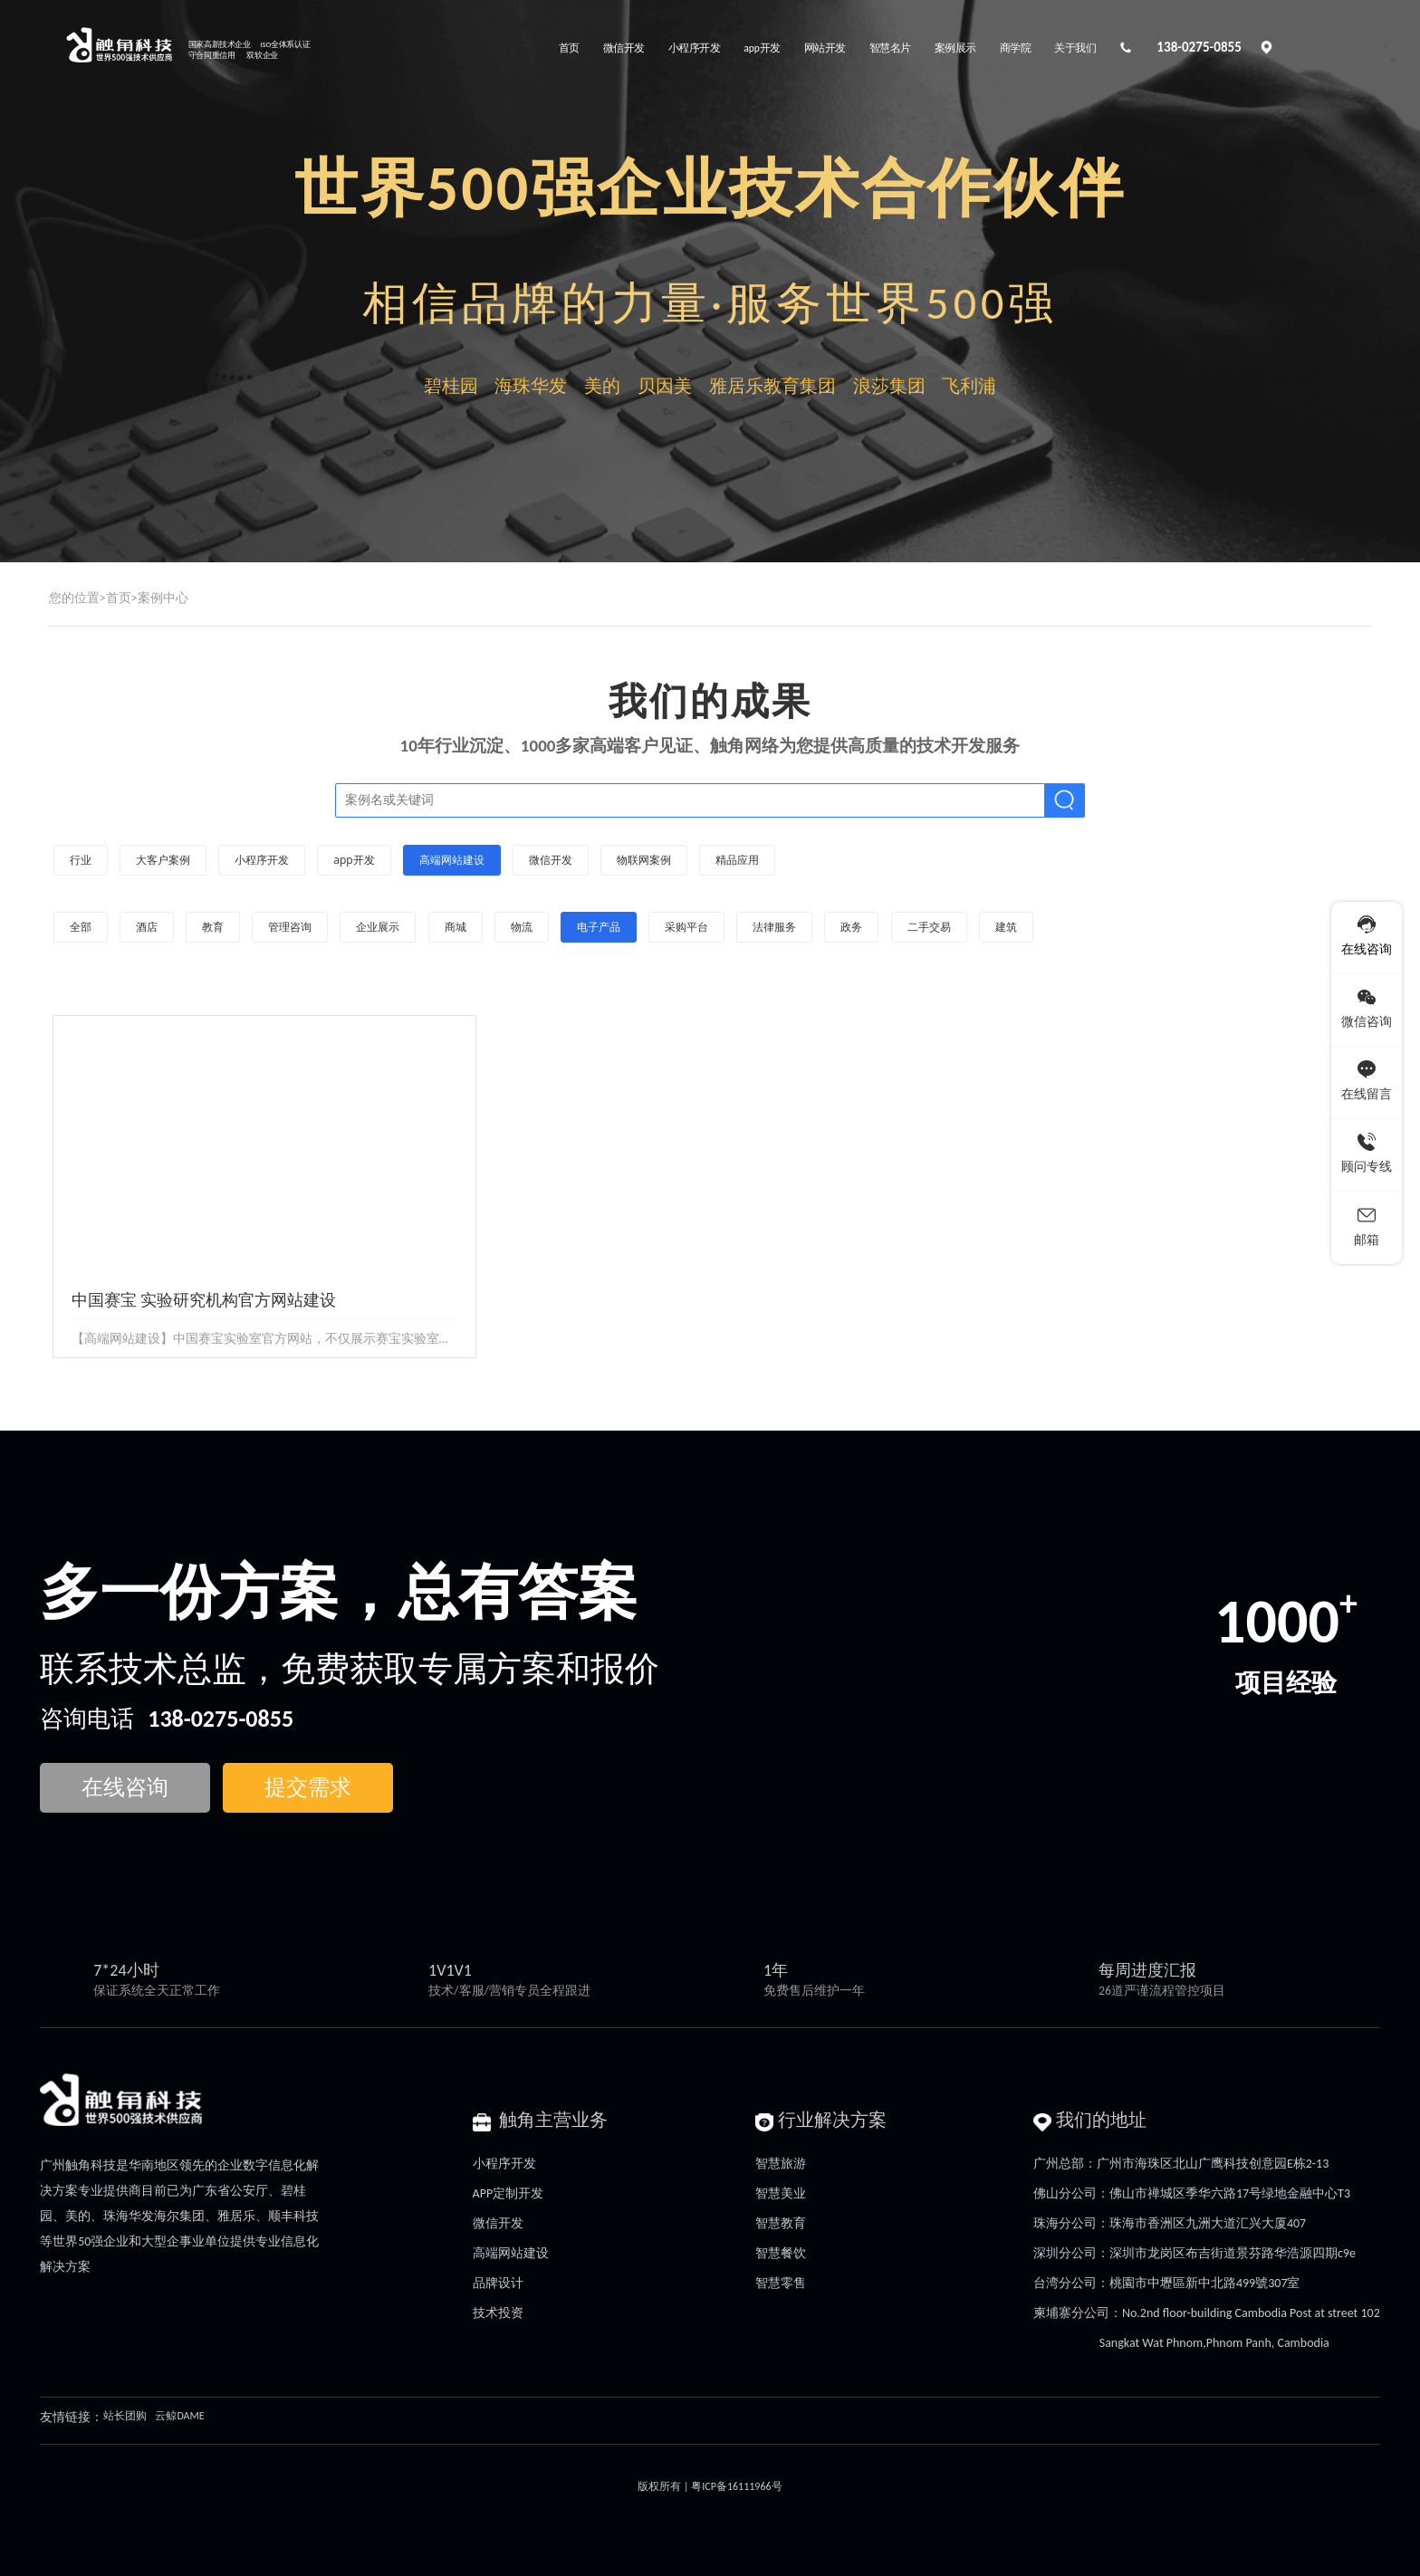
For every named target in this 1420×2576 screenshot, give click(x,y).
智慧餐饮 (780, 2253)
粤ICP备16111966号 (736, 2486)
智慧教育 (780, 2223)
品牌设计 (498, 2283)
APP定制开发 (508, 2193)
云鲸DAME (179, 2415)
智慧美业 (780, 2193)
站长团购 (125, 2415)
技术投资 (498, 2313)
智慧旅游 (780, 2163)
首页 (118, 598)
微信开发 (498, 2223)
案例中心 (163, 598)
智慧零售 (780, 2283)
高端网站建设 (511, 2253)
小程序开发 (504, 2163)
